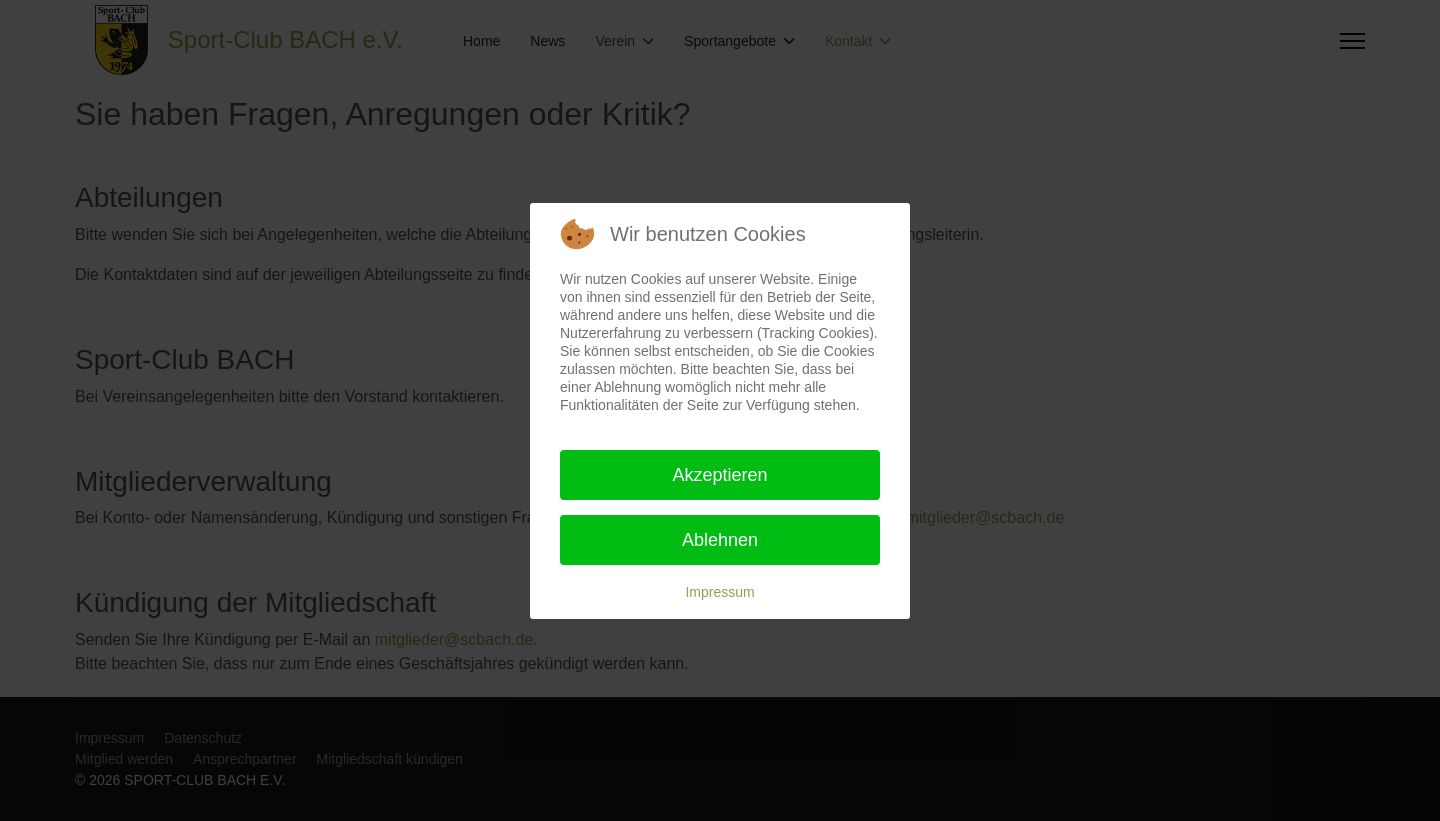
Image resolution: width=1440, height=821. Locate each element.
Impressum (719, 592)
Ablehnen (720, 540)
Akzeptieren (719, 475)
